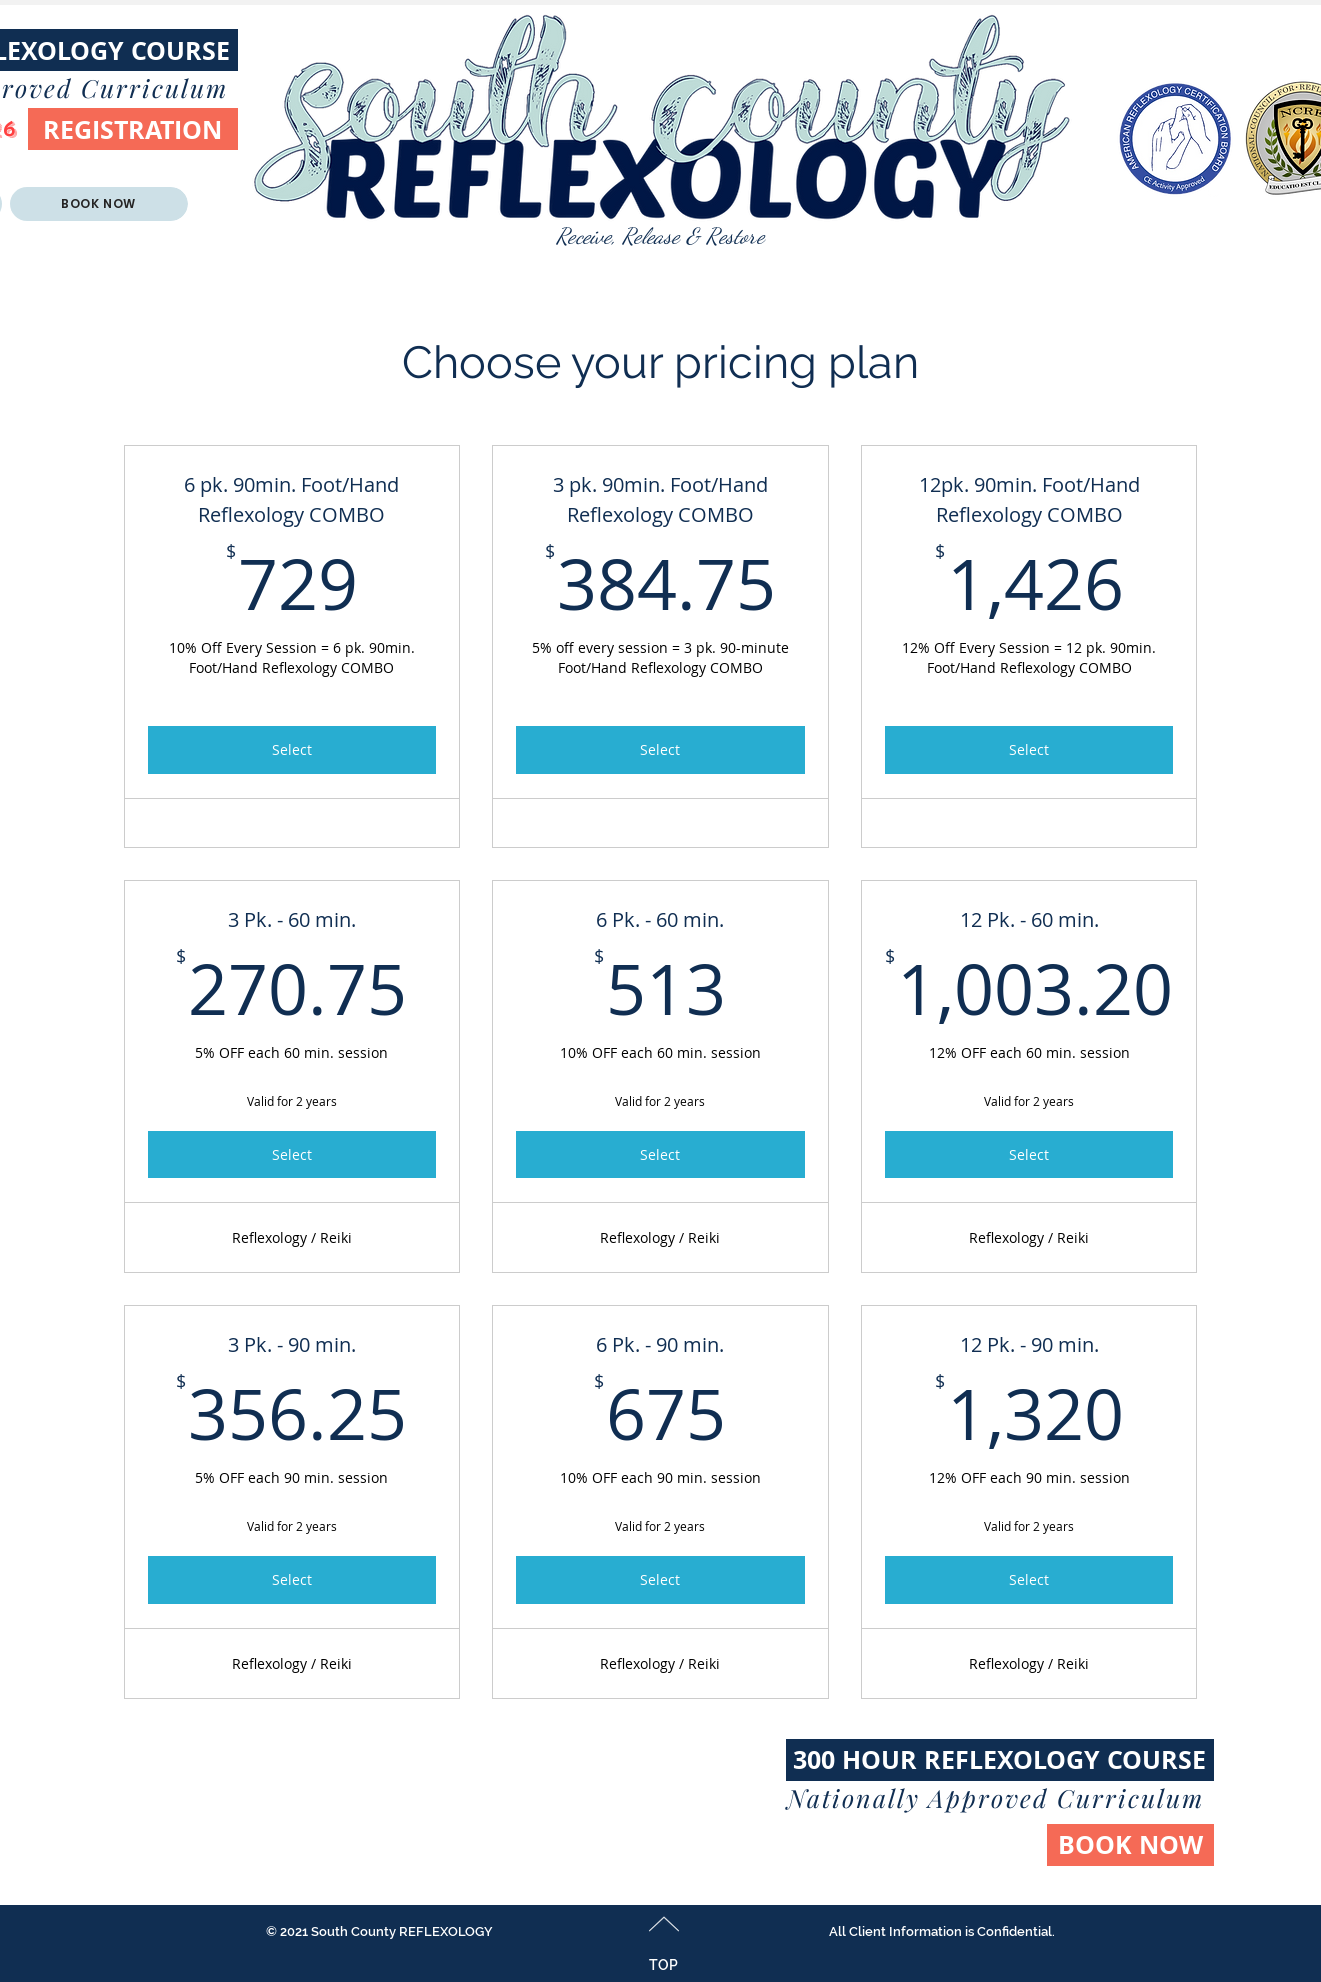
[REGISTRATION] (133, 129)
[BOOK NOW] (1130, 1845)
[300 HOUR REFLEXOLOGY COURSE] (1000, 1760)
